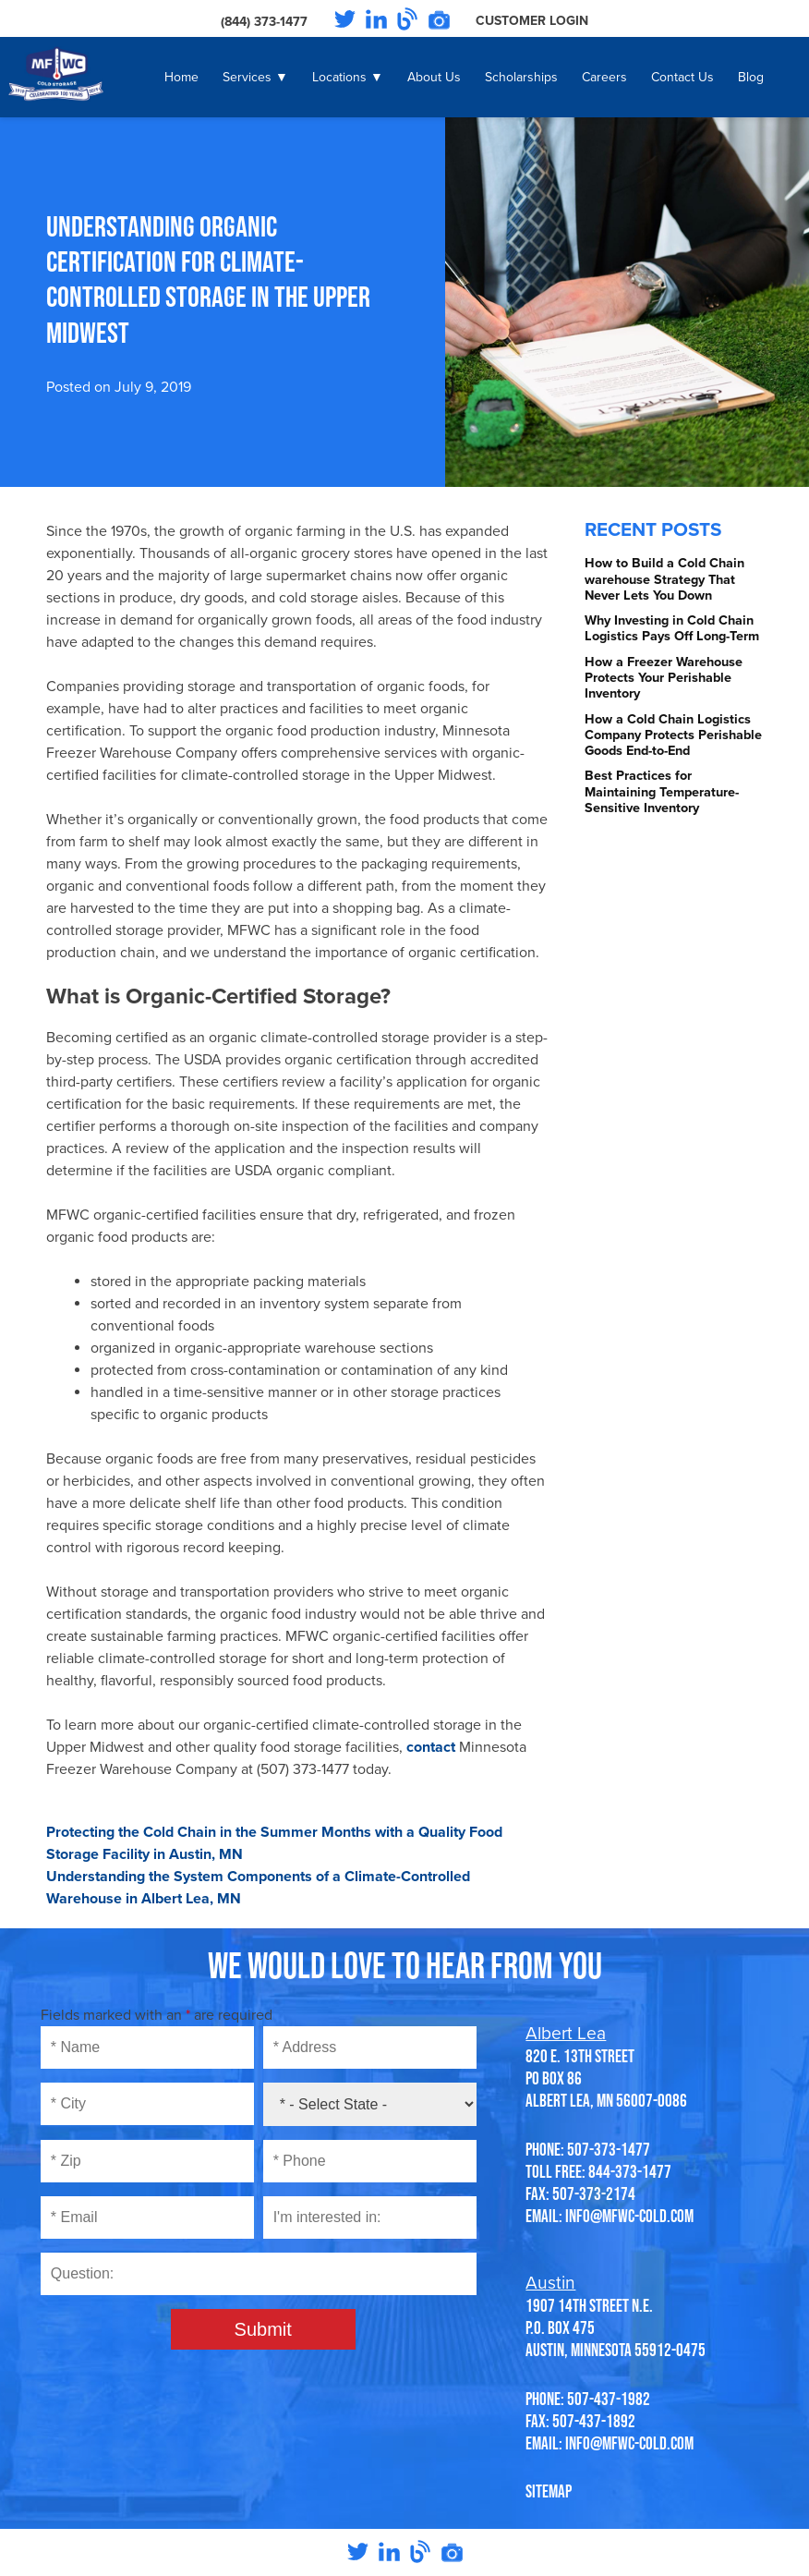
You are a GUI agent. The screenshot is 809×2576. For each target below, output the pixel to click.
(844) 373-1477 (264, 22)
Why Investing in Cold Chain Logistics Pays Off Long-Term (672, 628)
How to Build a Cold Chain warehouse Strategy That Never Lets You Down (664, 579)
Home (181, 77)
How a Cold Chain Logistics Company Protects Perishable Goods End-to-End (673, 735)
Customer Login (532, 21)
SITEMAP (548, 2491)
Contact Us (682, 77)
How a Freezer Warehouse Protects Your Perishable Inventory (664, 678)
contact (430, 1747)
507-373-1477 (608, 2149)
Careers (604, 77)
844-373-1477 (629, 2171)
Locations (339, 77)
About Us (434, 77)
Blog (751, 77)
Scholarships (521, 77)
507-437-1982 (608, 2398)
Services (247, 77)
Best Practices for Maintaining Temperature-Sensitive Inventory (662, 792)
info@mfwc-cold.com (629, 2215)
